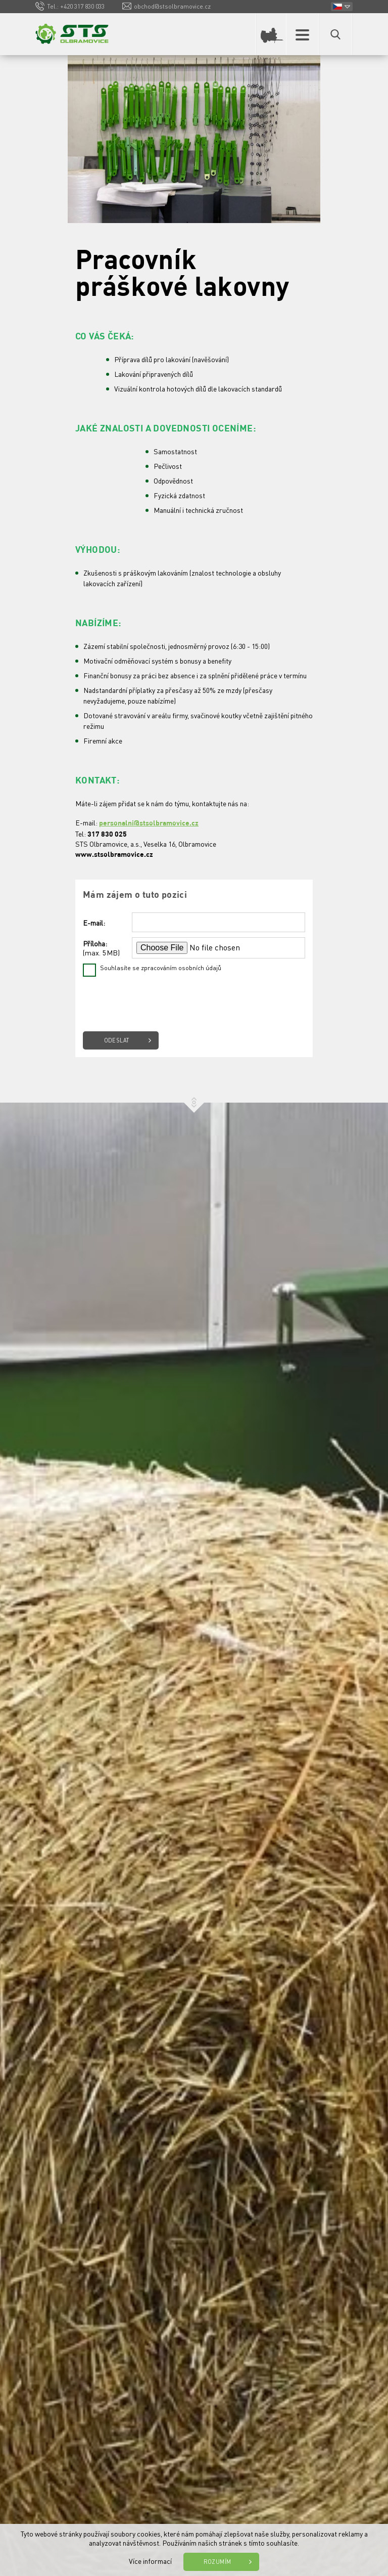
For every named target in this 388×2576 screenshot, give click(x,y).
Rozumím (217, 2561)
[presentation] (159, 1001)
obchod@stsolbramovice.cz (172, 6)
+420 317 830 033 (82, 6)
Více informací (150, 2560)
